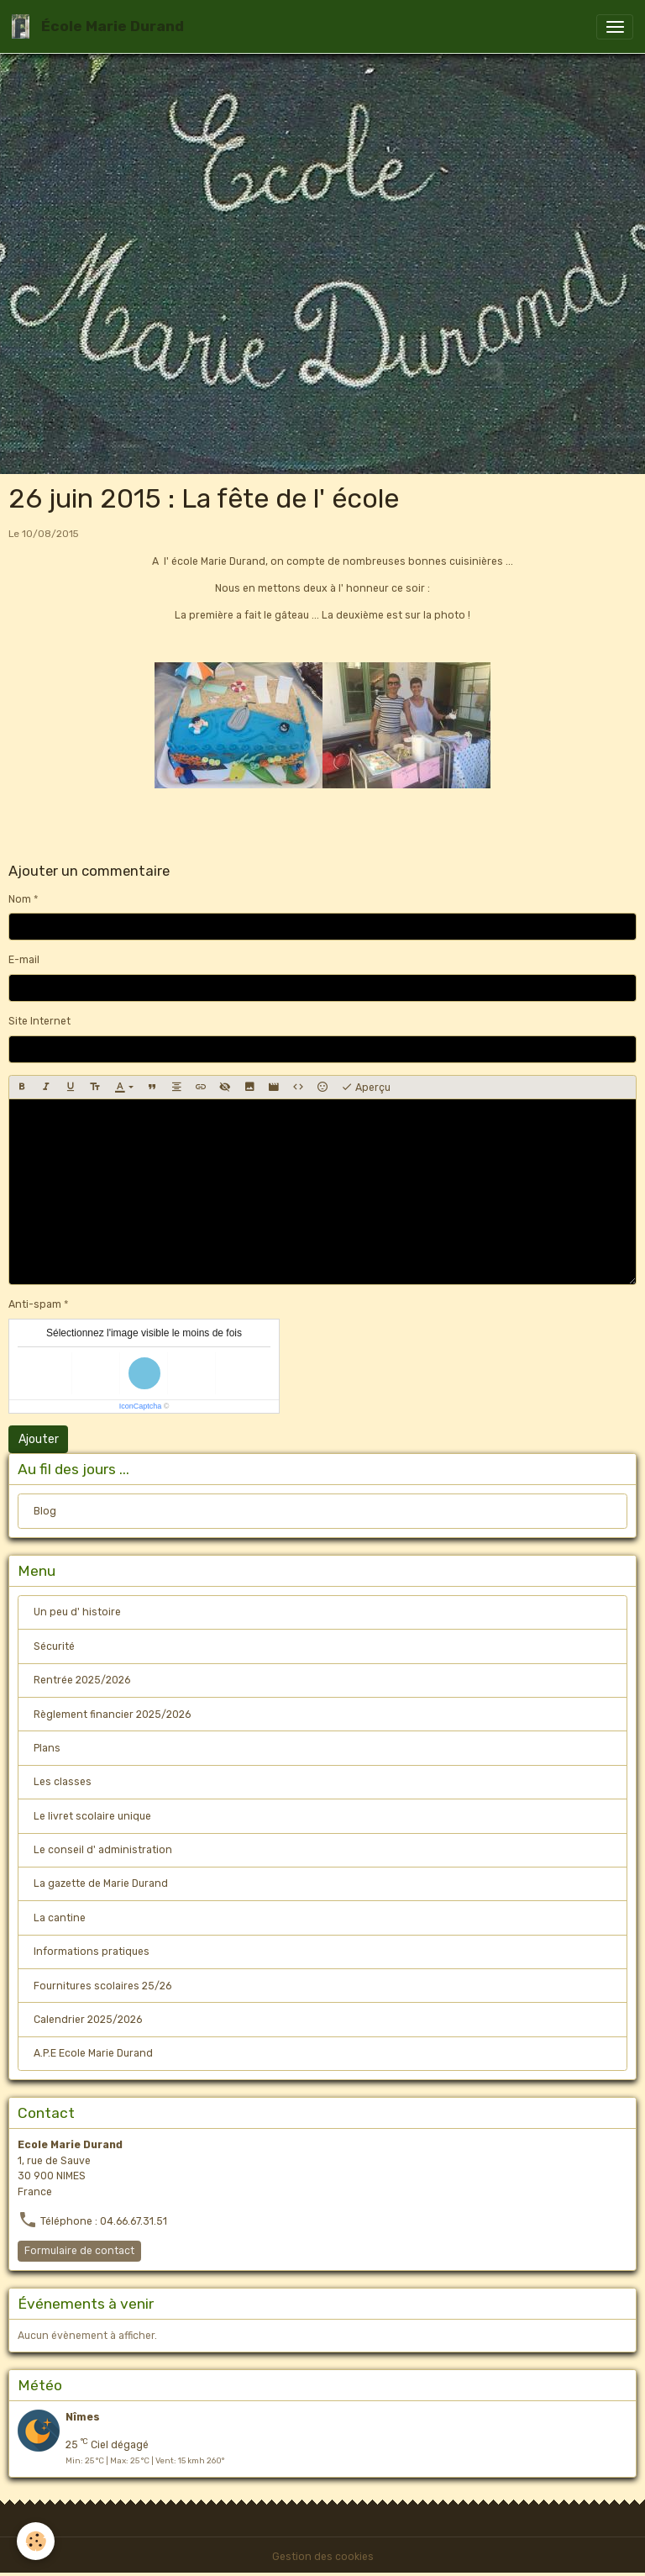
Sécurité (54, 1646)
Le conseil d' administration (103, 1850)
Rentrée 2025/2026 (82, 1680)
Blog (45, 1511)
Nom (19, 899)
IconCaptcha (140, 1406)
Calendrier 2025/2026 (88, 2020)
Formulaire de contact (79, 2251)
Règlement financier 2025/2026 (112, 1714)
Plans (47, 1748)
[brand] (101, 26)
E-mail (23, 960)
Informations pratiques (91, 1951)
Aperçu (366, 1087)
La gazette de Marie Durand (101, 1883)
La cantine (60, 1918)
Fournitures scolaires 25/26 (102, 1986)
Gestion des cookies (323, 2557)
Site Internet (39, 1021)
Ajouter (38, 1439)
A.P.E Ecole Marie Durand (93, 2053)
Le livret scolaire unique (92, 1816)
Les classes (63, 1782)
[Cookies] (36, 2541)
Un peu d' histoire (77, 1612)
